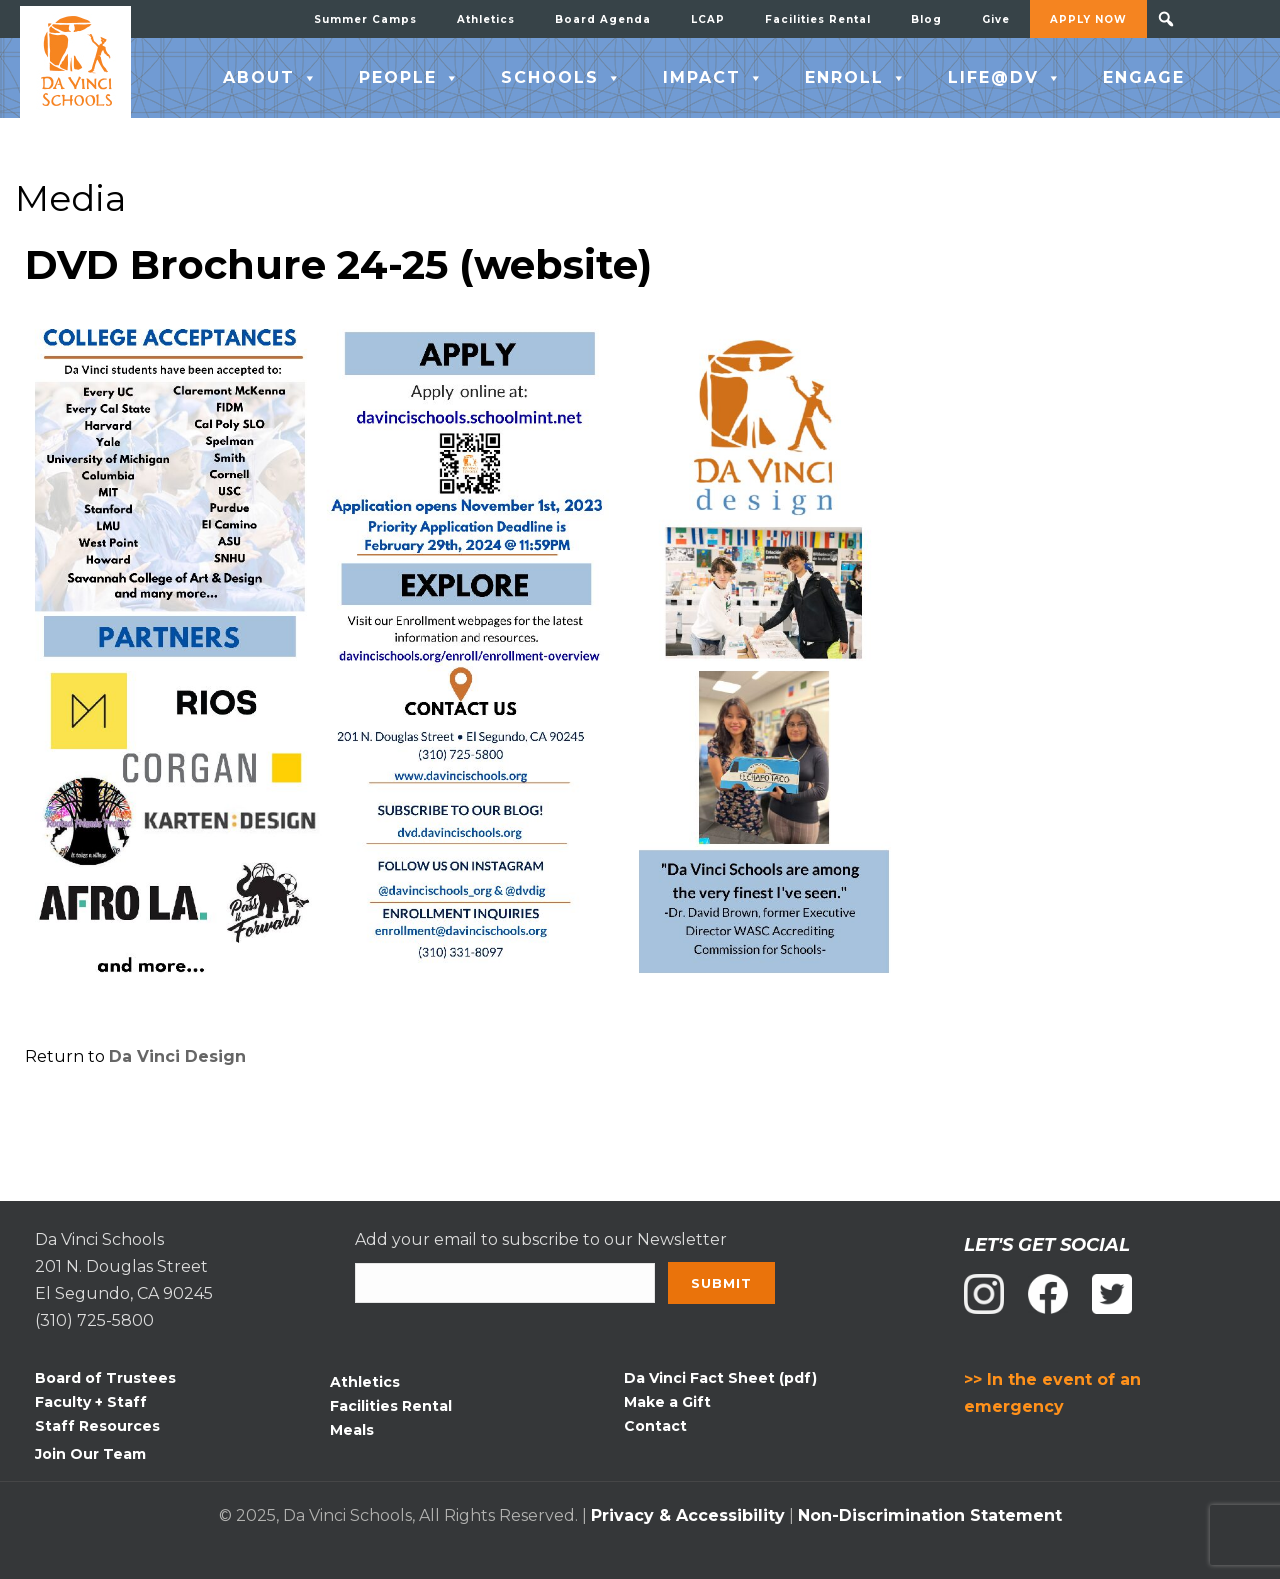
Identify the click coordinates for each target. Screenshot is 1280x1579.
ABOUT (271, 78)
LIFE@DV (1005, 78)
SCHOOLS (562, 78)
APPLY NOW (1088, 19)
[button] (1166, 19)
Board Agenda (603, 19)
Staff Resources (97, 1426)
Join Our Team (90, 1454)
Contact (655, 1426)
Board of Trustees (105, 1378)
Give (996, 19)
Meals (352, 1430)
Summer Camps (365, 19)
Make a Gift (667, 1402)
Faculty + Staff (91, 1402)
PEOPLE (410, 78)
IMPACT (714, 78)
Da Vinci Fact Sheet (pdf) (720, 1378)
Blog (926, 19)
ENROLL (856, 78)
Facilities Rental (818, 19)
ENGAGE (1144, 77)
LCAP (708, 19)
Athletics (486, 19)
